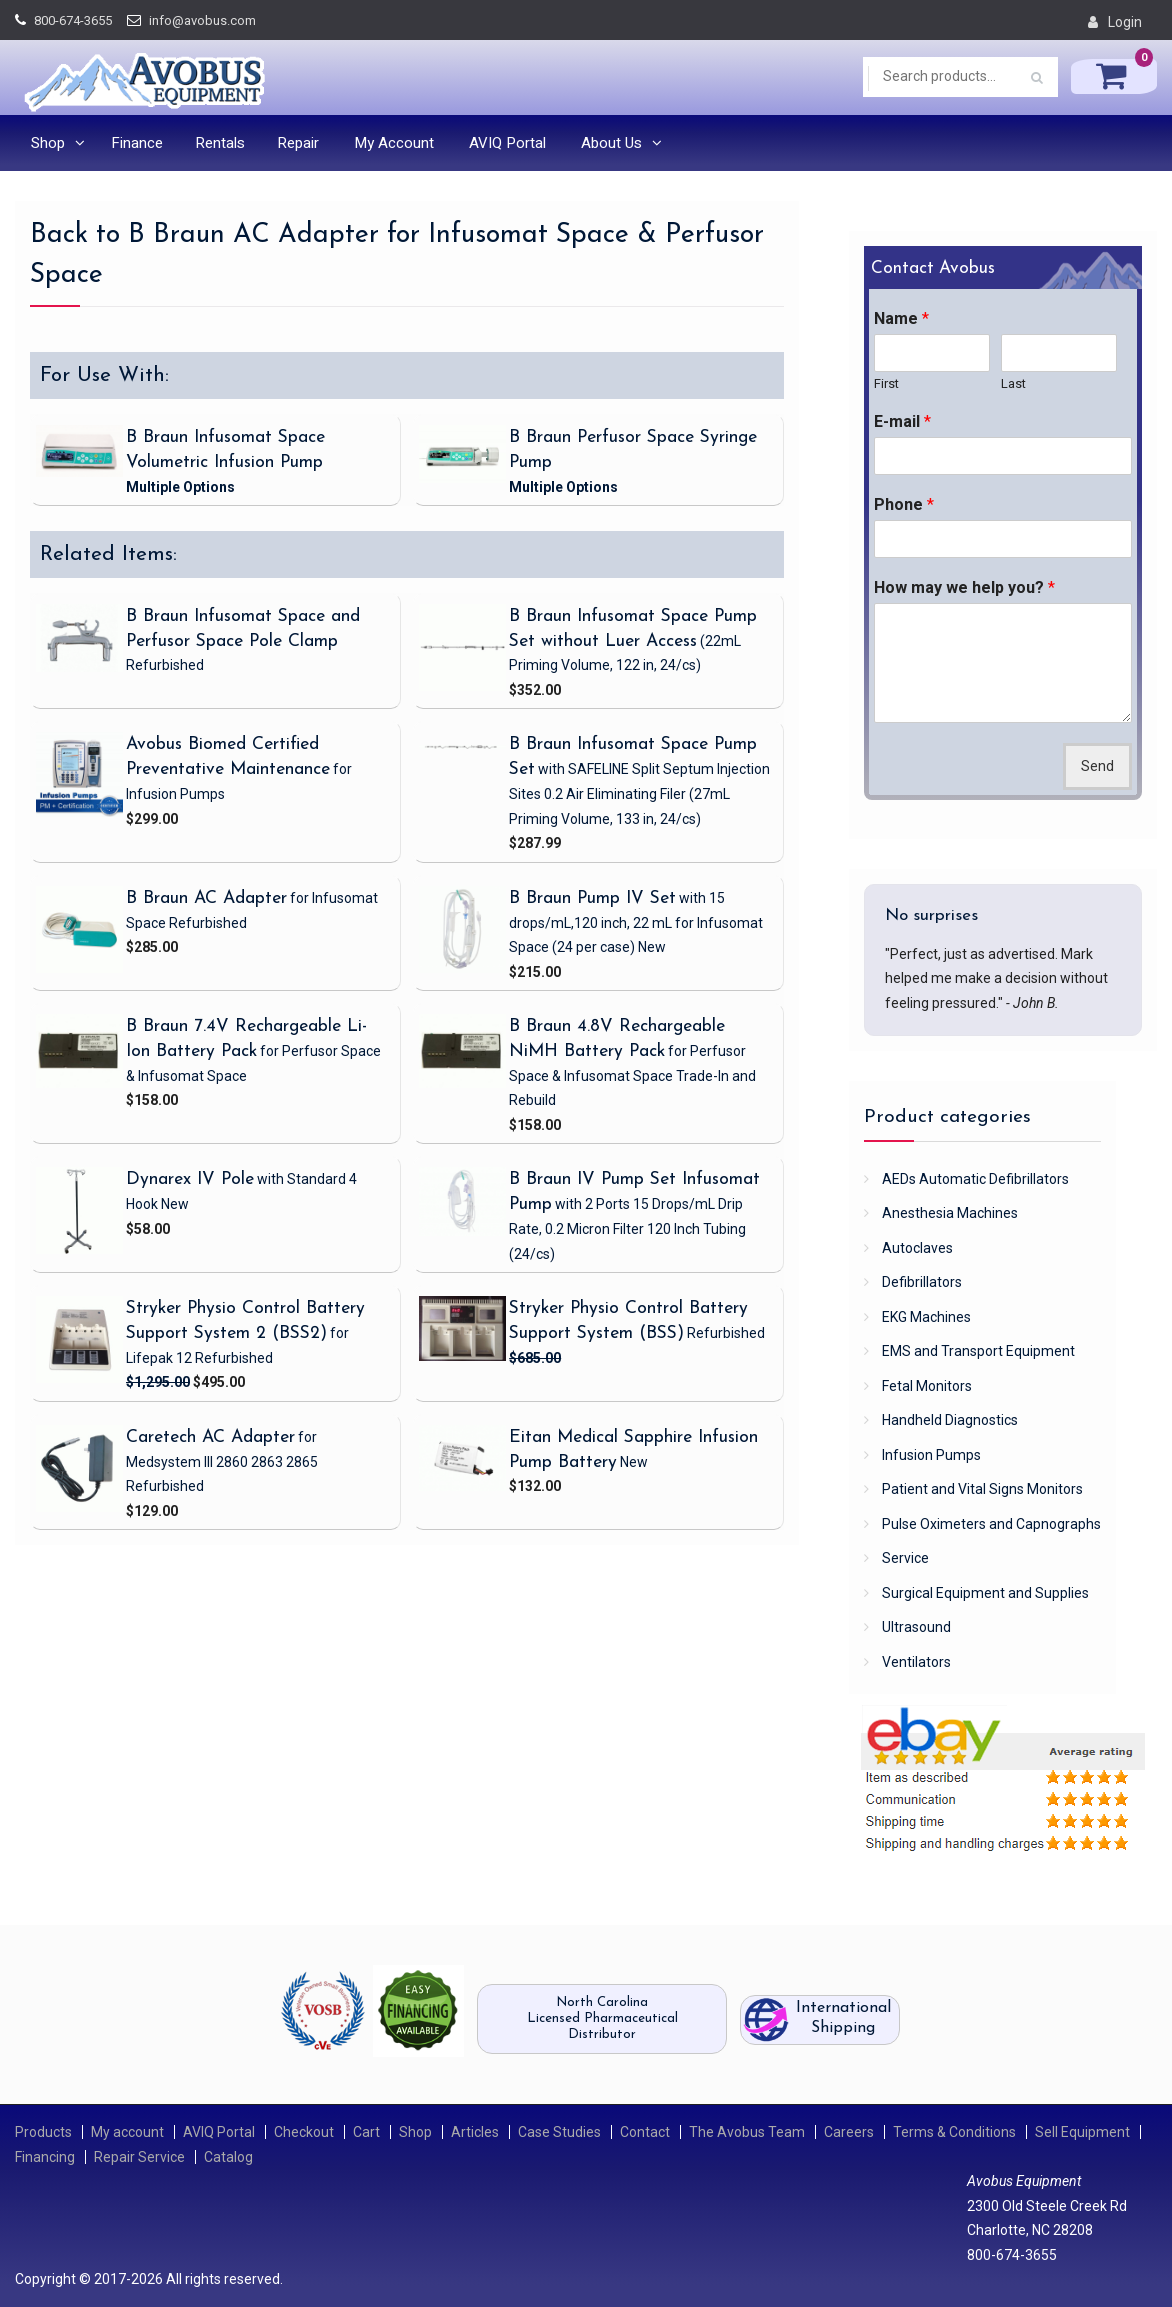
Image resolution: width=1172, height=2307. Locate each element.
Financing (45, 2157)
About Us (611, 143)
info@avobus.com (202, 20)
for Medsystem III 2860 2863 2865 (222, 1461)
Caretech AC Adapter (210, 1437)
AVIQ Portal (507, 143)
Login (1125, 22)
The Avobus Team (747, 2132)
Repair (298, 143)
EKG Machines (926, 1317)
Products (43, 2132)
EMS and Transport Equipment (978, 1351)
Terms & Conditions (954, 2132)
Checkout (304, 2132)
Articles (475, 2132)
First (886, 383)
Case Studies (559, 2132)
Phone (904, 504)
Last (1013, 383)
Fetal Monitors (927, 1386)
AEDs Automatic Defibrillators (975, 1179)
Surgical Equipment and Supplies (985, 1593)
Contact (645, 2132)
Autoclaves (917, 1248)
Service (905, 1558)
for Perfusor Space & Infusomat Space (632, 1075)
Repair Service (139, 2157)
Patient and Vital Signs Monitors (982, 1489)
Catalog (228, 2157)
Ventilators (916, 1662)
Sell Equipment (1082, 2132)
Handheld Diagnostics (950, 1420)
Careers (849, 2132)
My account (127, 2132)
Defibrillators (922, 1282)
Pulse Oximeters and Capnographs (991, 1524)
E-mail (902, 421)
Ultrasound (916, 1627)
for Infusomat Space (636, 922)
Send (1097, 766)
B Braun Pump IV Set (592, 898)
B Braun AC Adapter (206, 898)
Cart (366, 2132)
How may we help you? (964, 587)
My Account (394, 143)
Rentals (220, 143)
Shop (48, 143)
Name (901, 318)
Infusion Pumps (931, 1455)
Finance (137, 143)
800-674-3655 (73, 20)
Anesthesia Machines (950, 1213)
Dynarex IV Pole (190, 1179)
